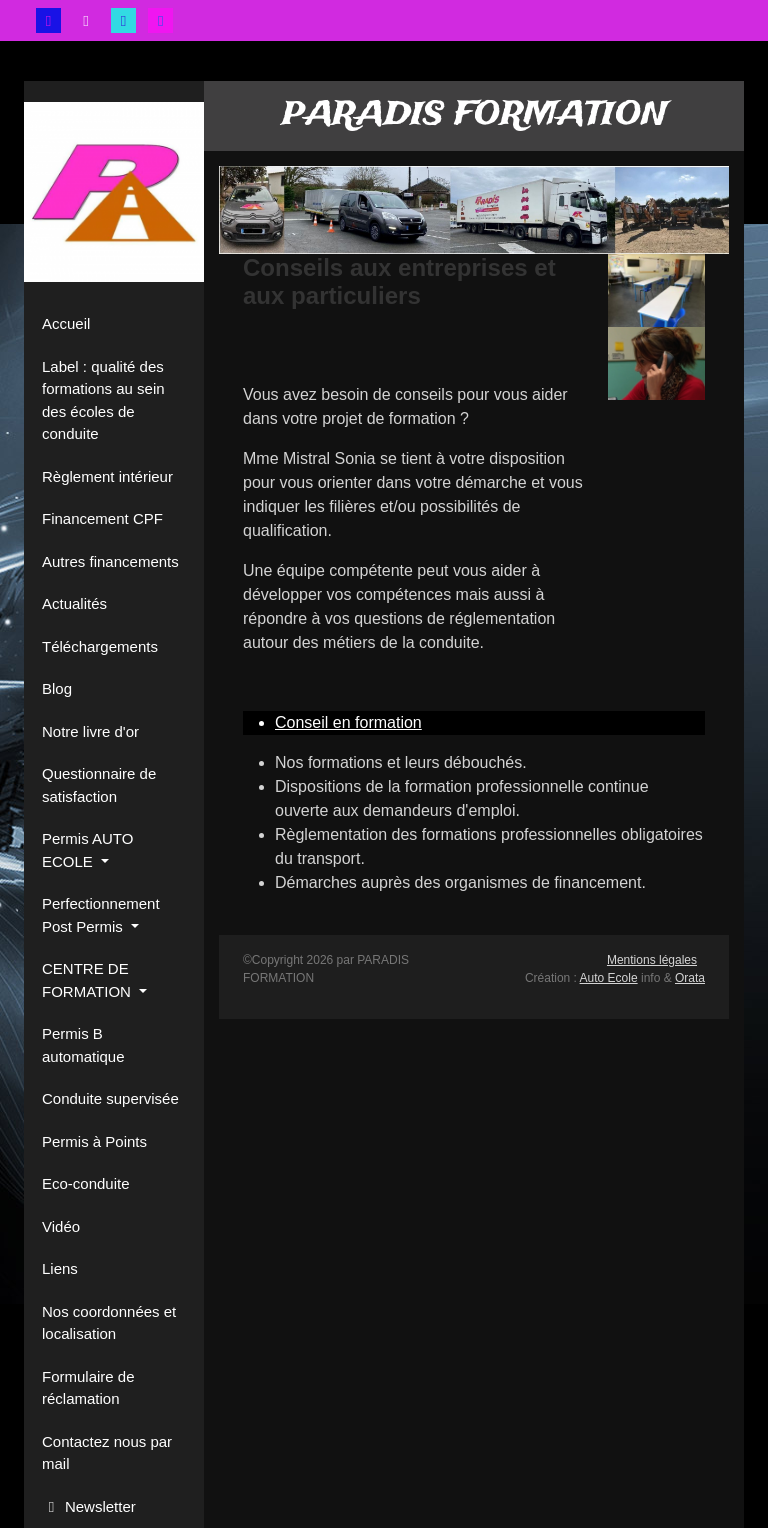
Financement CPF (102, 518)
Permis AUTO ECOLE (87, 850)
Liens (60, 1268)
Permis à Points (94, 1141)
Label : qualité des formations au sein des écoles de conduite (103, 400)
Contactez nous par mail (107, 1453)
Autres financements (110, 561)
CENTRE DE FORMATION (88, 980)
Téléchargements (100, 646)
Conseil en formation (348, 722)
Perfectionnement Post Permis (101, 915)
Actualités (74, 603)
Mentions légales (652, 960)
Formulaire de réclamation (88, 1388)
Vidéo (61, 1226)
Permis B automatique (83, 1045)
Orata (690, 978)
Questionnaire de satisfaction (99, 785)
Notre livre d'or (90, 731)
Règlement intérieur (107, 476)
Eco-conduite (86, 1183)
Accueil (66, 323)
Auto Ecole (609, 978)
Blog (57, 688)
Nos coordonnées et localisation (109, 1323)
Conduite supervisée (110, 1098)
